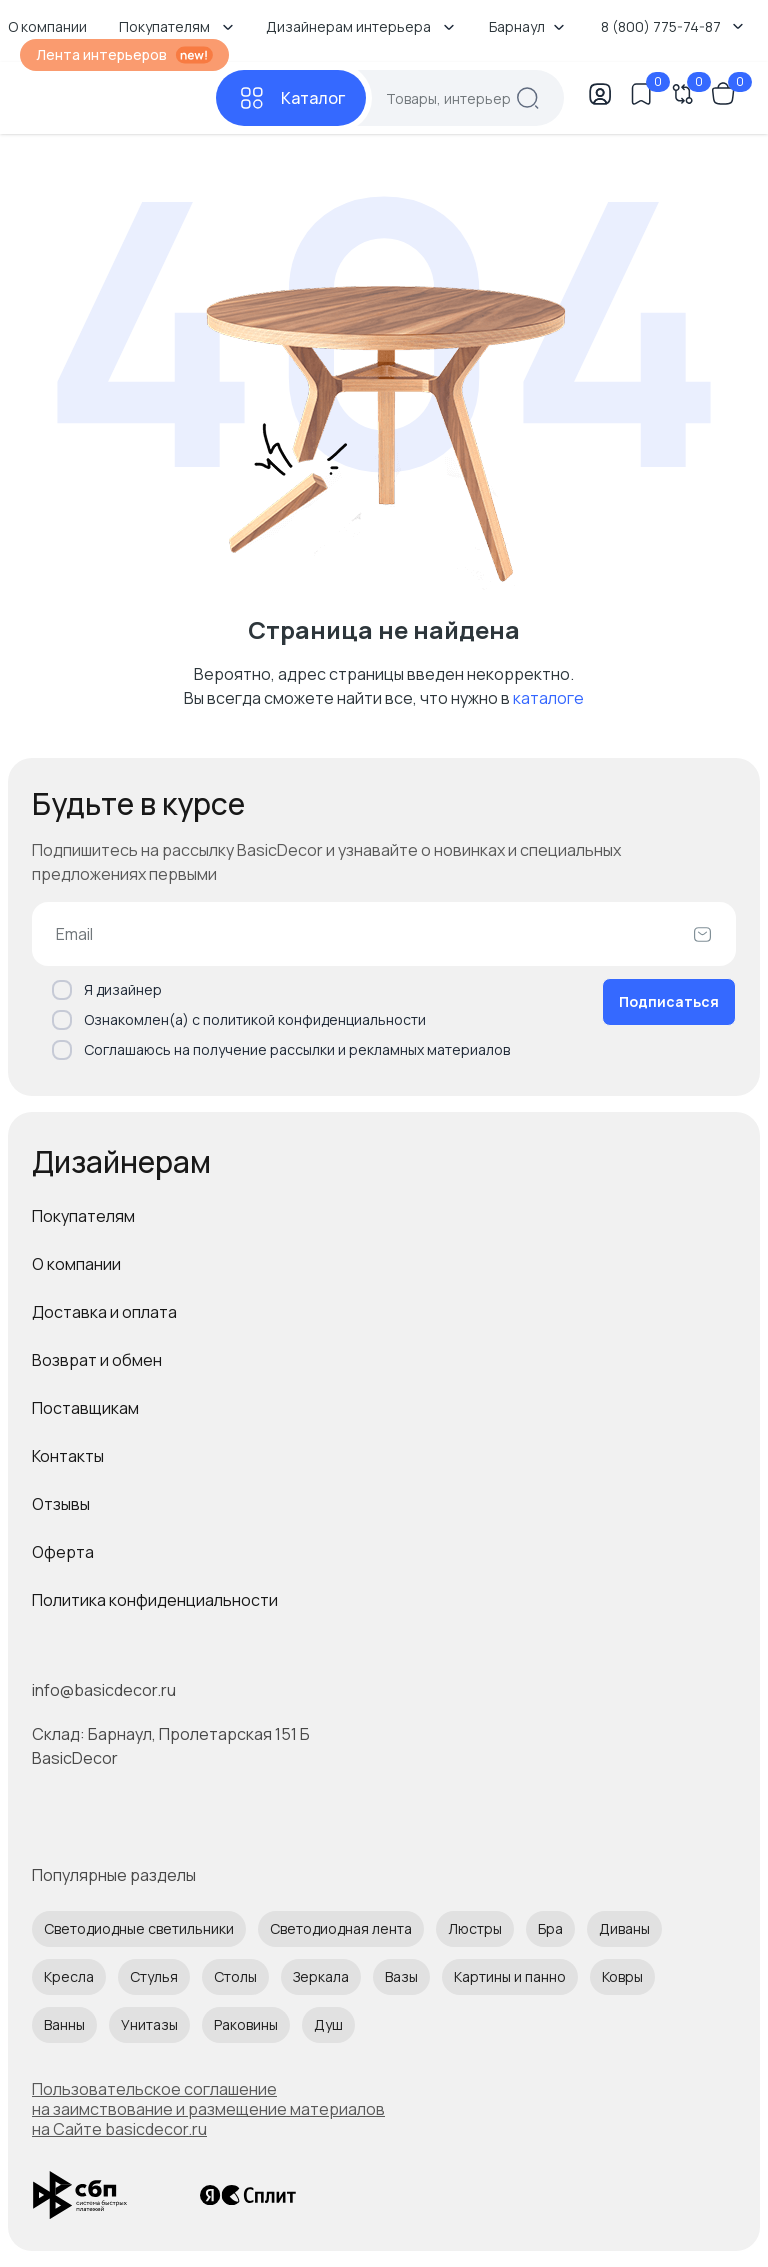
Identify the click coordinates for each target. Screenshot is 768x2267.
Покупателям (83, 1216)
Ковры (622, 1976)
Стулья (154, 1976)
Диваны (624, 1928)
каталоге (548, 698)
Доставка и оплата (104, 1312)
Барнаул (527, 26)
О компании (76, 1264)
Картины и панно (510, 1976)
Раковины (246, 2024)
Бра (550, 1928)
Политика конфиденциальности (155, 1600)
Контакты (68, 1456)
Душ (328, 2024)
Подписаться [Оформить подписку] (669, 1001)
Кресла (69, 1976)
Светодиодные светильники (139, 1928)
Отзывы (61, 1504)
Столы (235, 1976)
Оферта (63, 1552)
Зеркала (321, 1976)
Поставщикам (85, 1408)
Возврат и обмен (97, 1360)
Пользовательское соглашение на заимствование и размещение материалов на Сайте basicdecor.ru (208, 2109)
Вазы (401, 1976)
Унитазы (149, 2024)
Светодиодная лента (341, 1928)
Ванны (64, 2024)
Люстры (475, 1928)
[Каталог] (291, 98)
